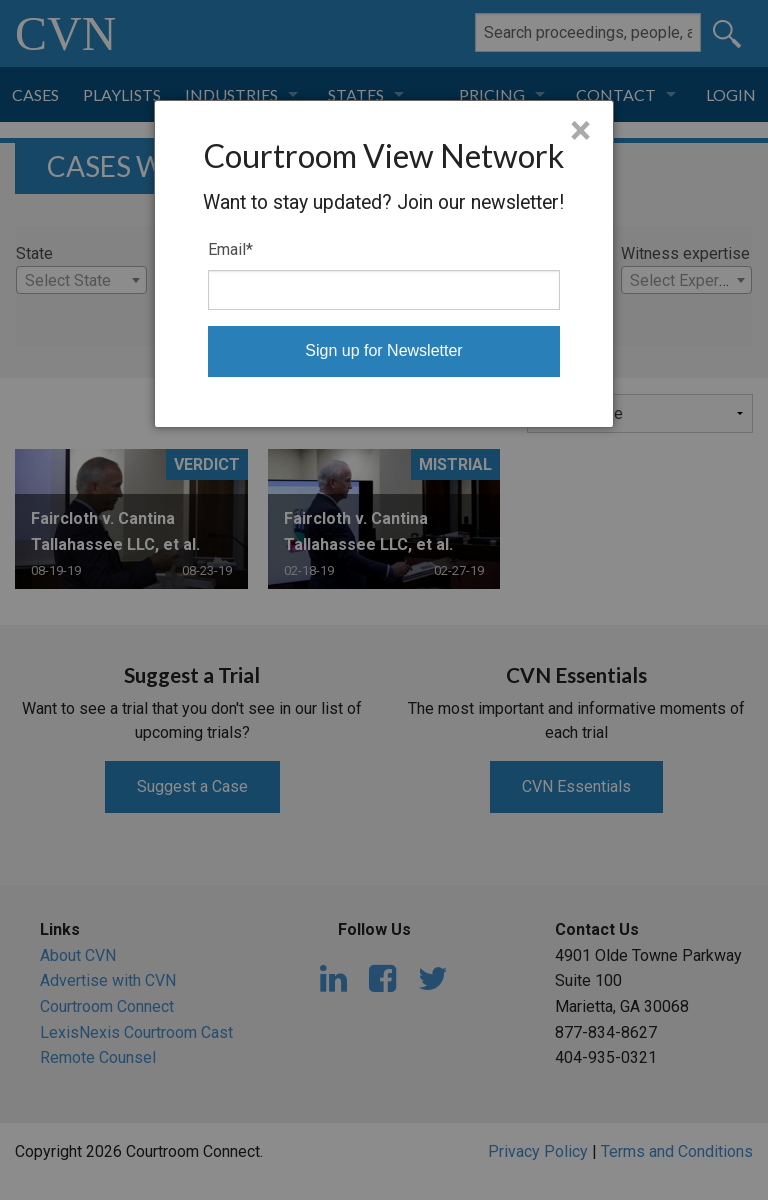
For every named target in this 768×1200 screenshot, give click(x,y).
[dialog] (384, 264)
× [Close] (580, 131)
